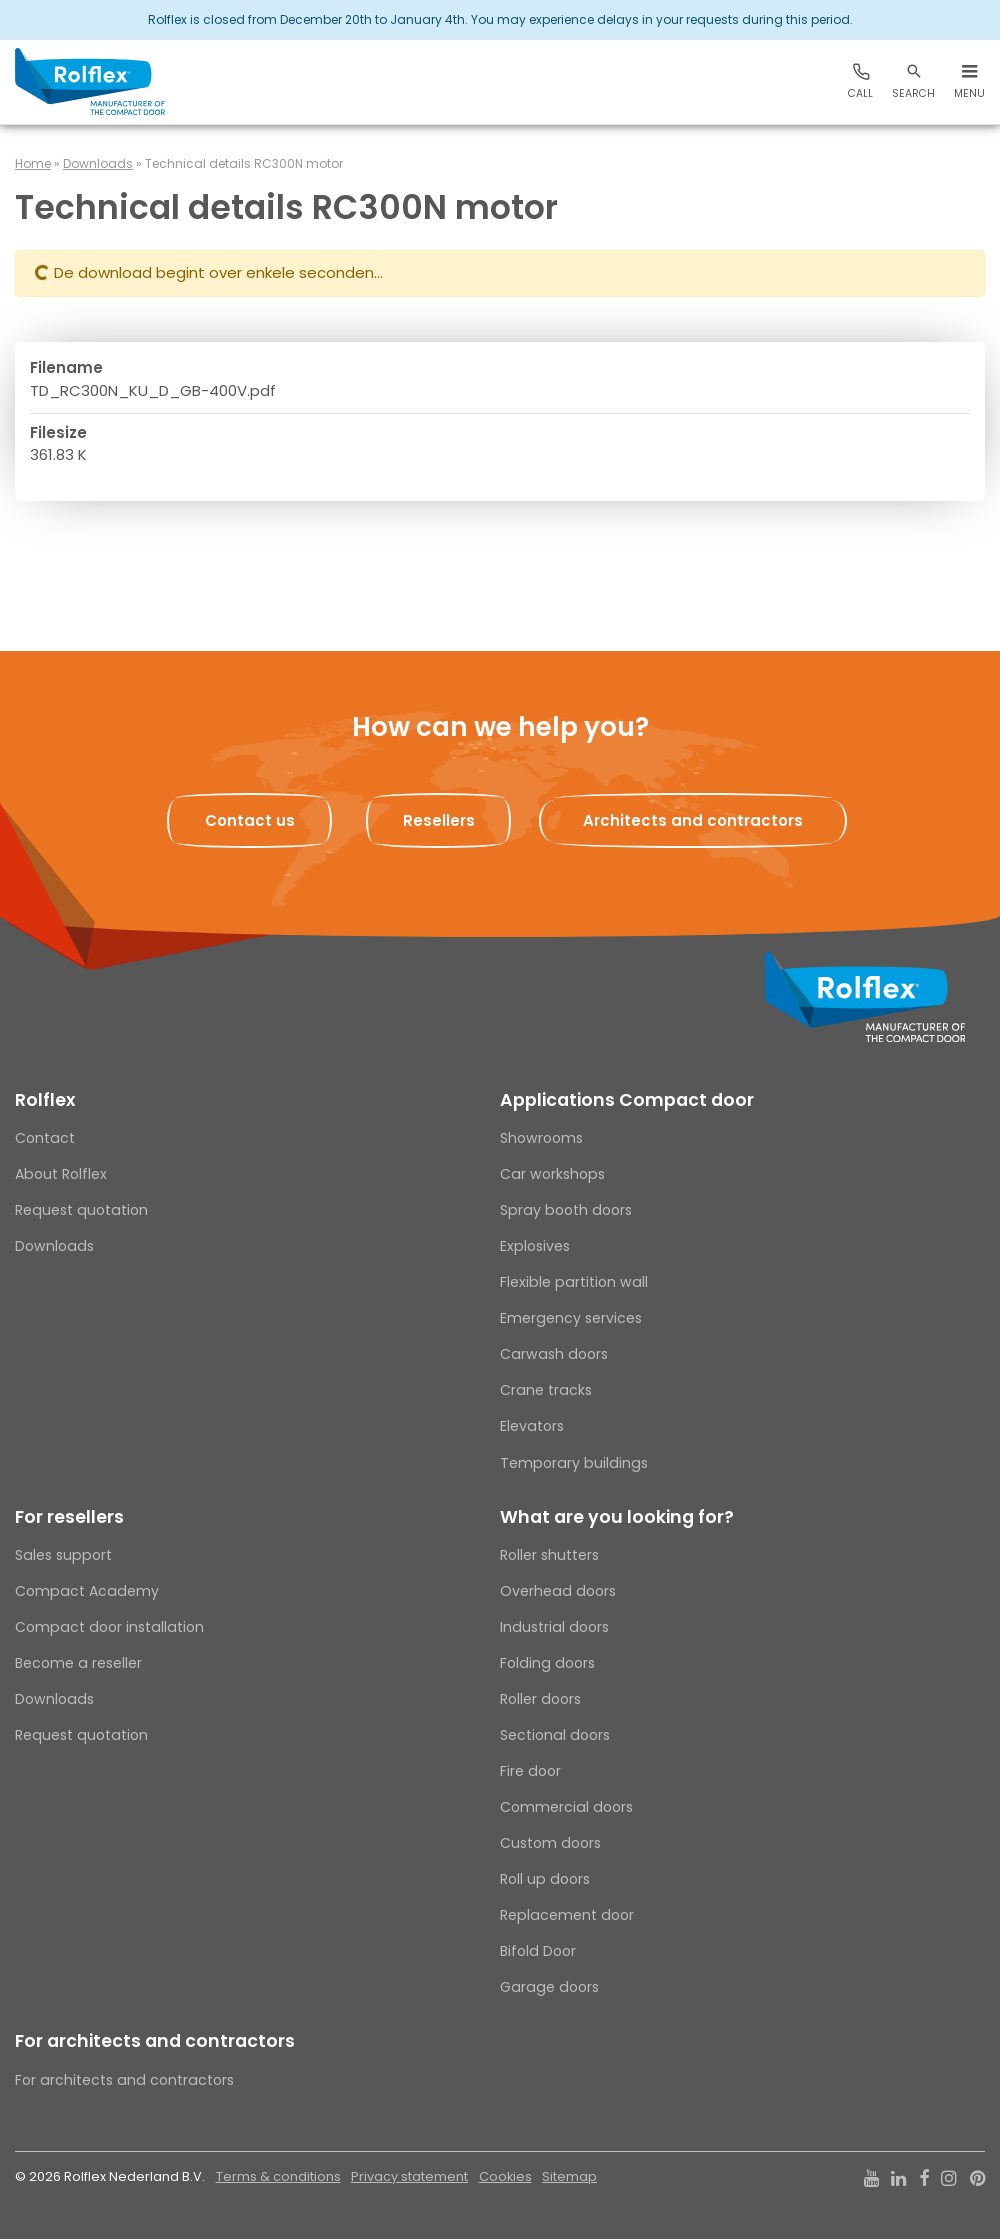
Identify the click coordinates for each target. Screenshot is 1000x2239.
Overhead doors (558, 1591)
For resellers (69, 1517)
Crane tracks (546, 1390)
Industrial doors (554, 1627)
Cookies (505, 2176)
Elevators (532, 1426)
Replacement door (567, 1915)
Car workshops (552, 1174)
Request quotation (81, 1210)
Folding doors (547, 1663)
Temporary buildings (574, 1463)
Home (33, 163)
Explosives (535, 1246)
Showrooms (541, 1138)
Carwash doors (554, 1354)
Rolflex (45, 1100)
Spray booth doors (566, 1210)
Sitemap (569, 2176)
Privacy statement (409, 2176)
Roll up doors (545, 1879)
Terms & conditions (278, 2176)
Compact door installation (109, 1627)
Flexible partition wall (574, 1282)
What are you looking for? (617, 1517)
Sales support (63, 1555)
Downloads (98, 163)
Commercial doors (566, 1807)
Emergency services (571, 1318)
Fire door (530, 1771)
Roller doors (540, 1699)
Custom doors (550, 1843)
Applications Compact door (627, 1100)
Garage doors (549, 1987)
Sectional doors (555, 1735)
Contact (45, 1138)
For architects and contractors (155, 2041)
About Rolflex (61, 1174)
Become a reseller (78, 1663)
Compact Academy (87, 1591)
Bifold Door (538, 1951)
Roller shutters (549, 1555)
